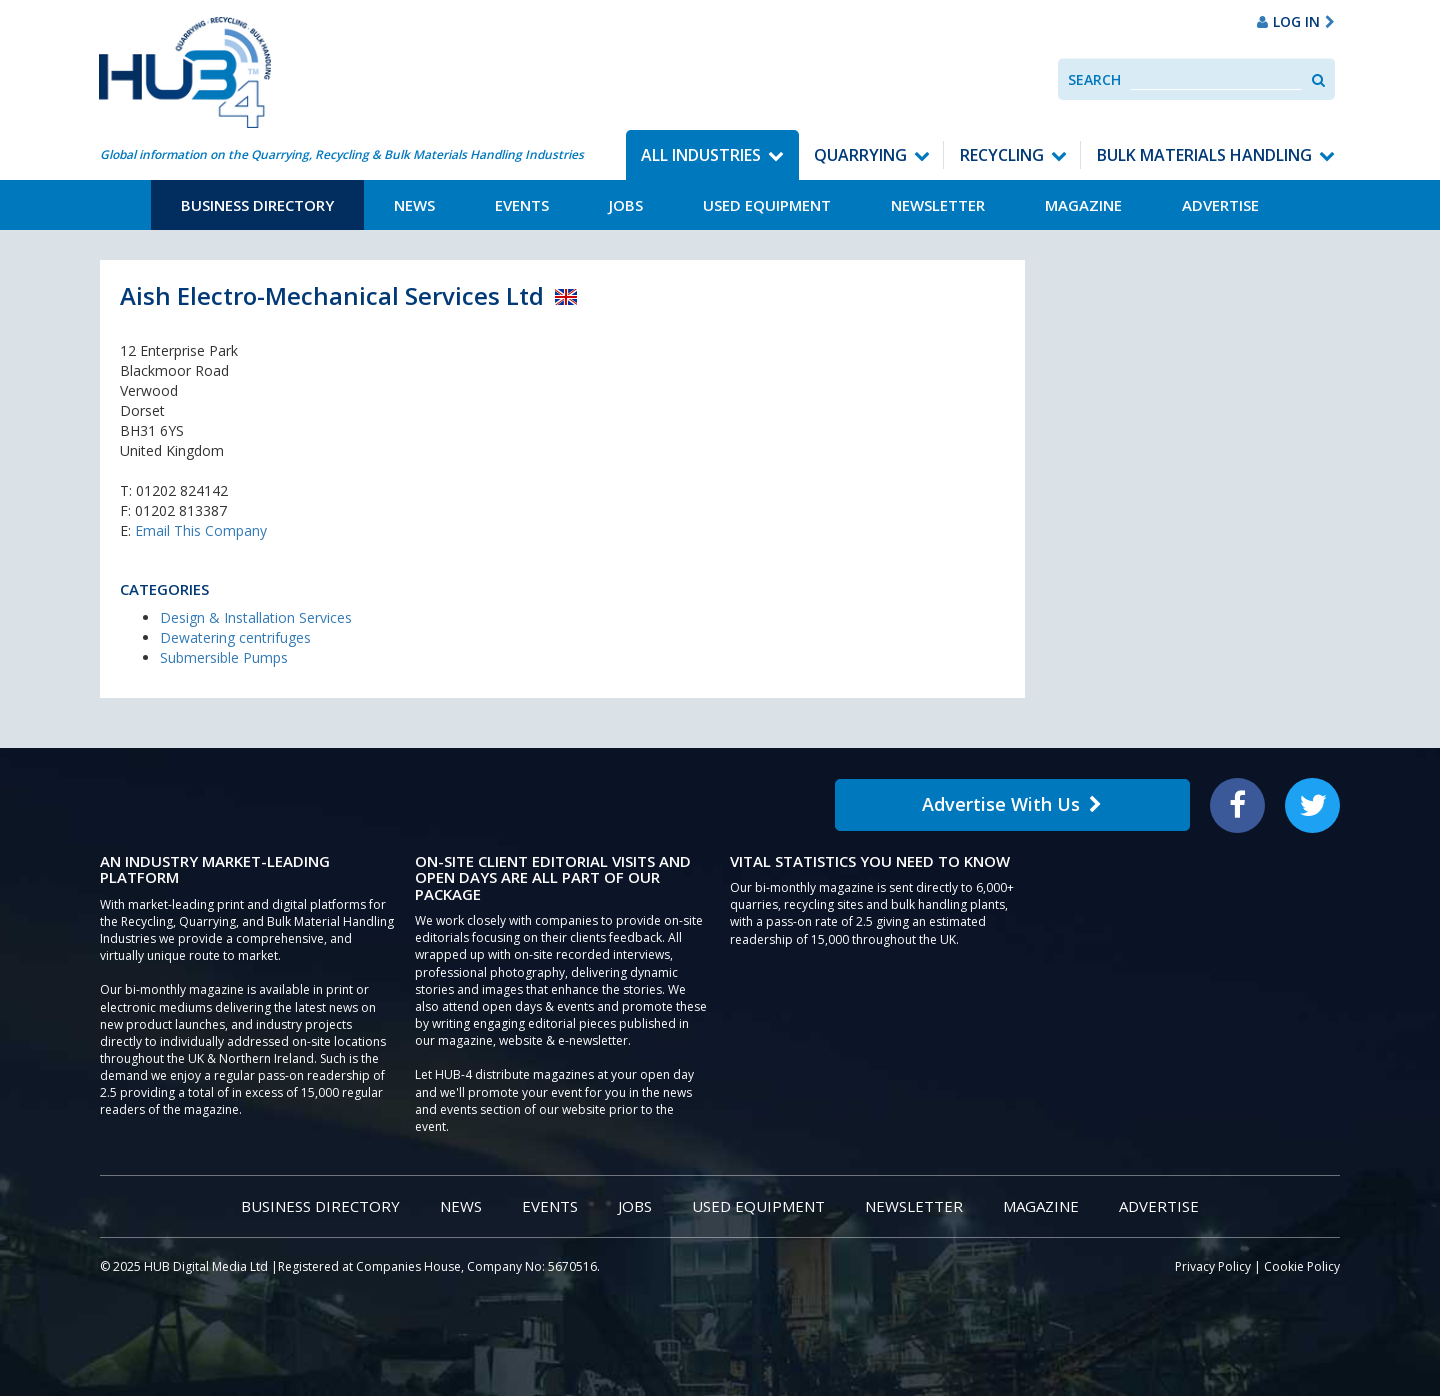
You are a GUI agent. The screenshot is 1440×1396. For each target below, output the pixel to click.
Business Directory (257, 205)
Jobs (626, 205)
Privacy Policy (1213, 1266)
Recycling (1002, 155)
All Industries (701, 155)
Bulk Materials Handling (1204, 155)
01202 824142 (182, 490)
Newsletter (938, 205)
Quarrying (860, 155)
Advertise (1220, 205)
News (414, 205)
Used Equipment (767, 205)
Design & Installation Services (256, 617)
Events (522, 205)
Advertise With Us (1012, 804)
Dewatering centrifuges (235, 637)
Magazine (1083, 205)
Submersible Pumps (224, 657)
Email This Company (201, 530)
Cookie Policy (1302, 1266)
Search (1094, 79)
